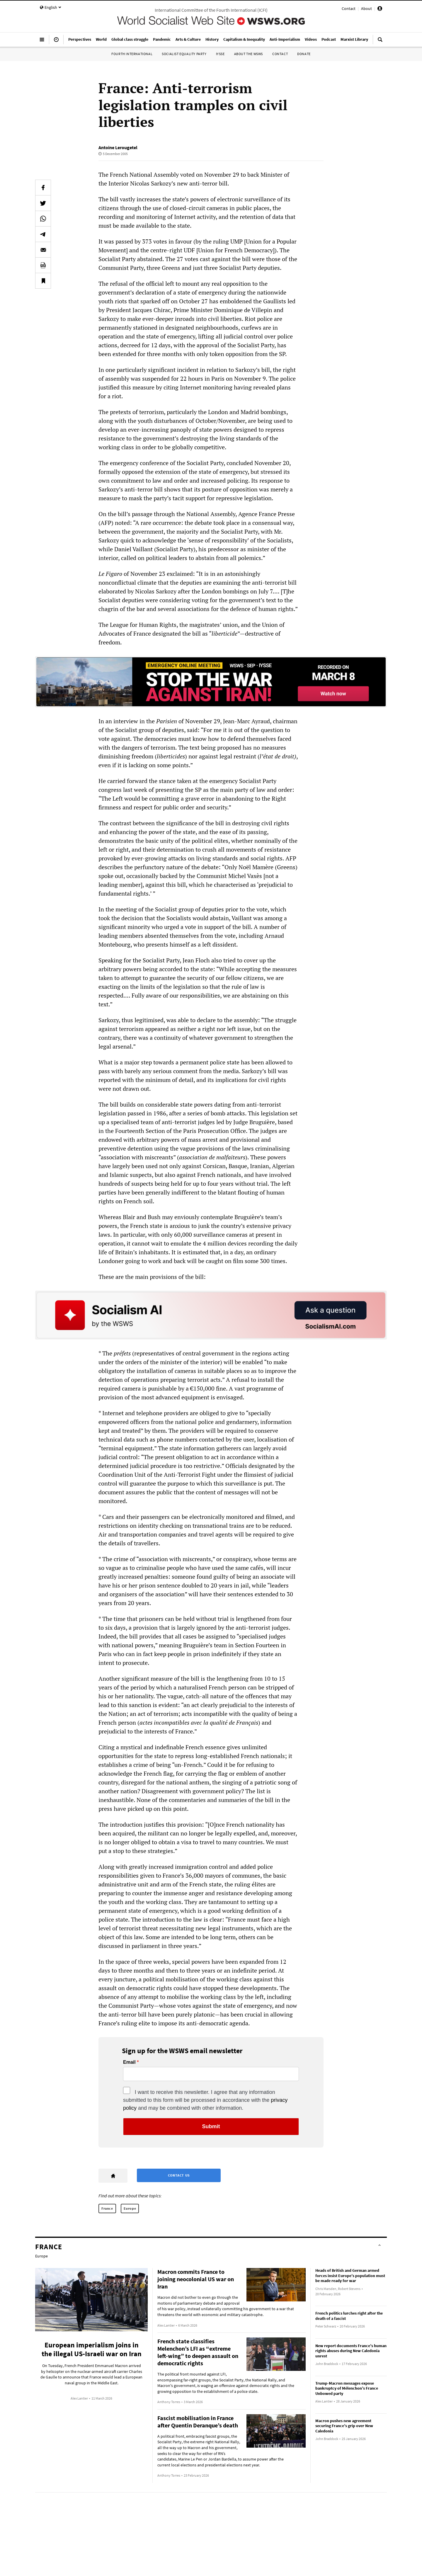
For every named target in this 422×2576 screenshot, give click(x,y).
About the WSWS (248, 54)
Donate (304, 54)
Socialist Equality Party (184, 54)
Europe (130, 2208)
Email (129, 2062)
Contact (348, 8)
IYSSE (220, 54)
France (107, 2208)
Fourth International (131, 54)
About (366, 8)
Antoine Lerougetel (117, 147)
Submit (211, 2126)
